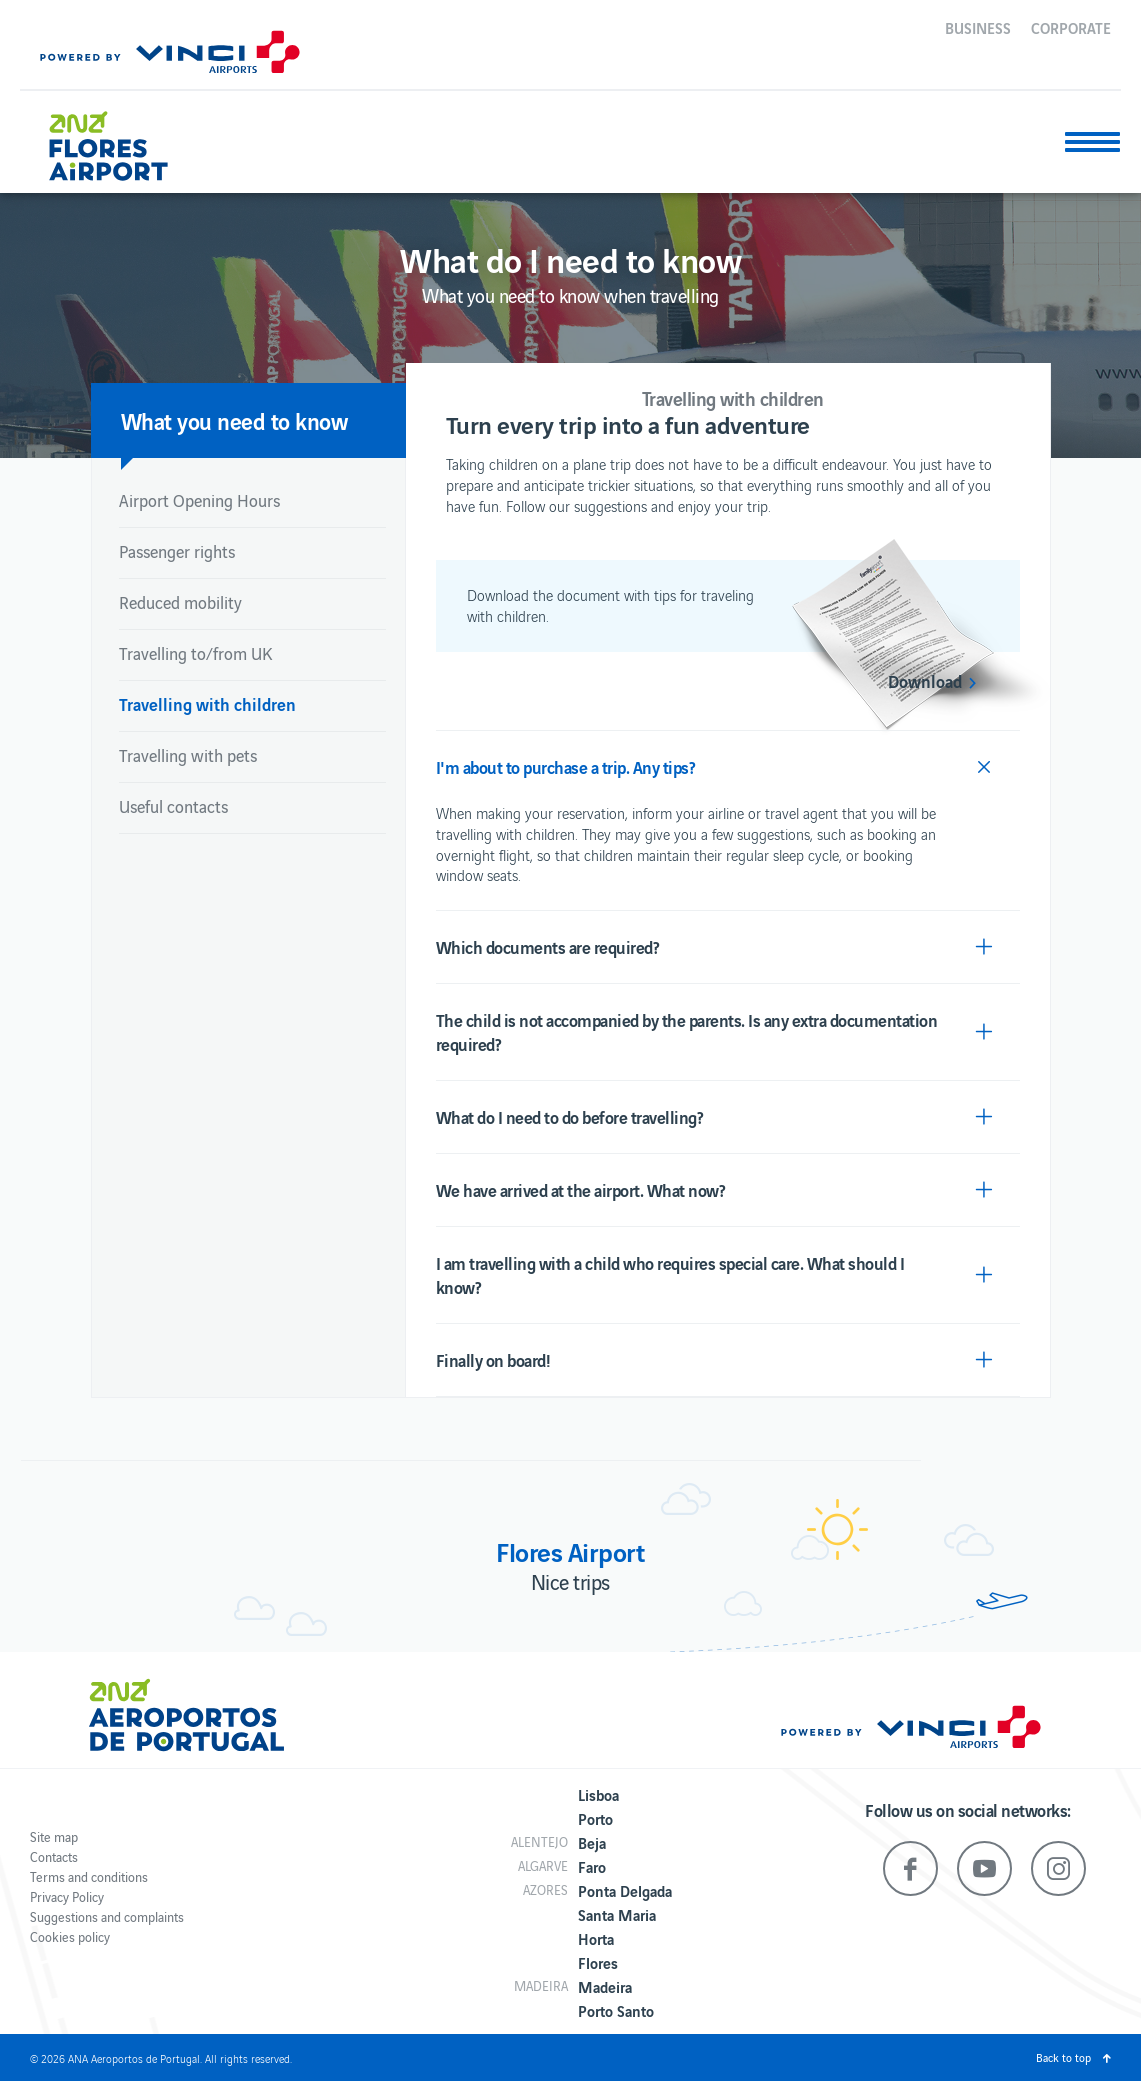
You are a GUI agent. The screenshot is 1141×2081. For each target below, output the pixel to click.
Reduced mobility (180, 602)
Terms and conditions (89, 1876)
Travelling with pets (188, 755)
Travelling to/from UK (195, 653)
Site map (54, 1836)
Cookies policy (70, 1936)
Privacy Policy (67, 1896)
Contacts (54, 1856)
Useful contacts (173, 806)
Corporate (1071, 27)
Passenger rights (177, 551)
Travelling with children (207, 703)
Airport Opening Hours (199, 500)
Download (925, 681)
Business (978, 27)
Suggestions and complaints (107, 1916)
